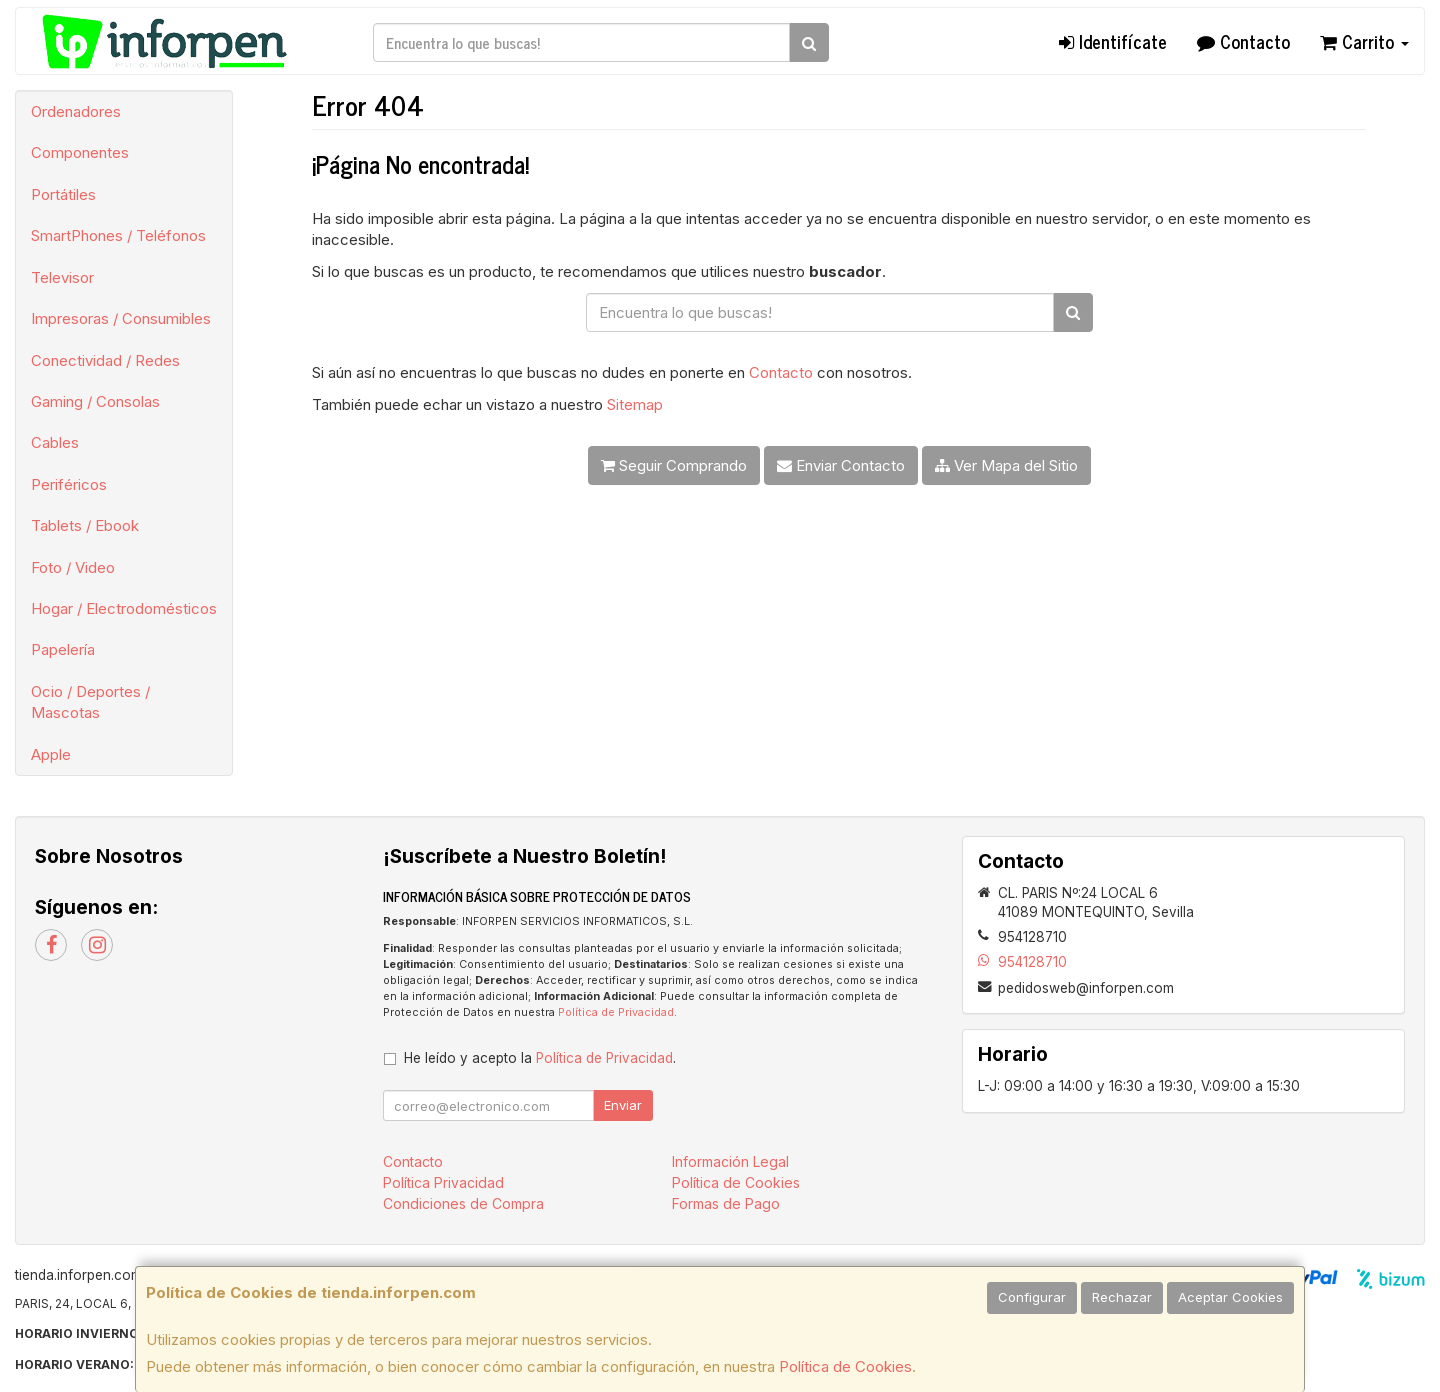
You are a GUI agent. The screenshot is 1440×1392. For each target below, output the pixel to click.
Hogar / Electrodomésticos (124, 608)
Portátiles (63, 194)
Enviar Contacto (841, 465)
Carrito (1364, 41)
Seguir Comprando (674, 465)
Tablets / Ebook (85, 525)
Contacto (1243, 41)
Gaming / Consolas (95, 401)
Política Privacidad (443, 1182)
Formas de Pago (726, 1203)
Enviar (623, 1105)
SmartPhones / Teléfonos (118, 235)
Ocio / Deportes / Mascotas (90, 702)
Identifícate (1113, 41)
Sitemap (635, 404)
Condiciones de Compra (463, 1203)
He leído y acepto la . (540, 1058)
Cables (55, 442)
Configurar (1032, 1297)
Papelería (63, 649)
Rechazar (1122, 1297)
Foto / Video (73, 567)
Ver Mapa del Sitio (1006, 465)
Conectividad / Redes (105, 360)
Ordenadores (76, 111)
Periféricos (69, 484)
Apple (51, 754)
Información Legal (730, 1161)
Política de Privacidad (616, 1012)
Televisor (62, 277)
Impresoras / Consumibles (121, 318)
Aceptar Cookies (1230, 1297)
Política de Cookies (845, 1366)
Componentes (80, 152)
